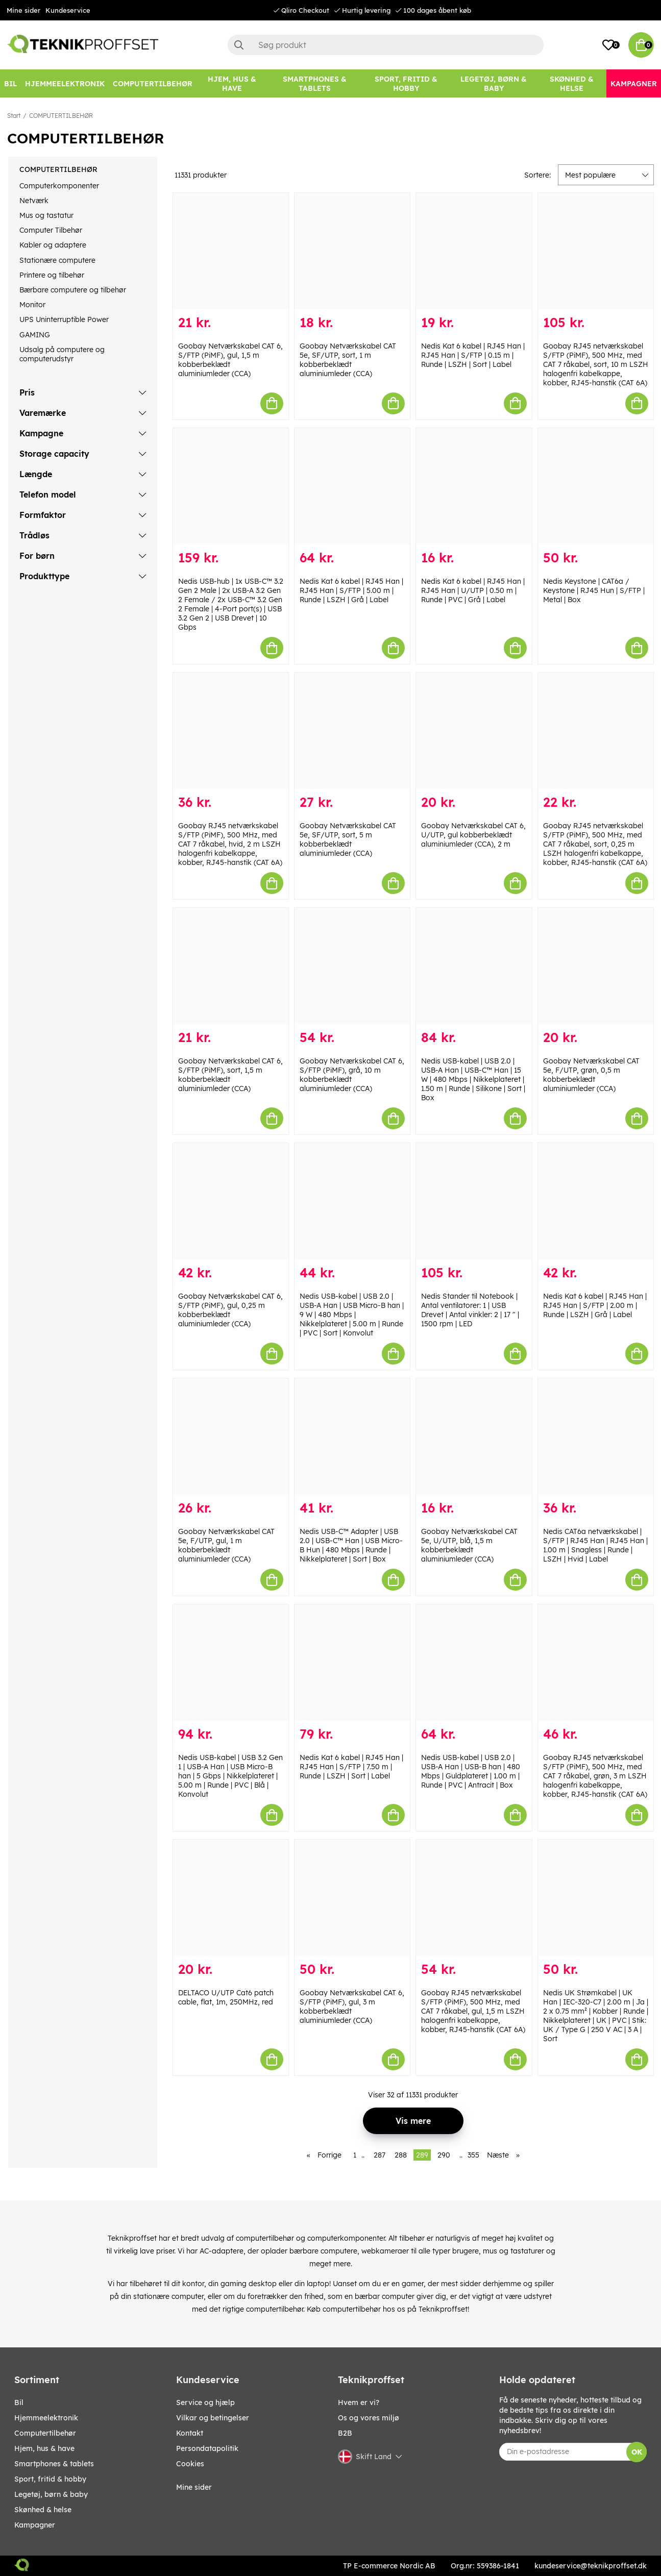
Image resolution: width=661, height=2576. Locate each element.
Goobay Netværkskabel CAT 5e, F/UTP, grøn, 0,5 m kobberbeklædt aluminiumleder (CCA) (591, 1074)
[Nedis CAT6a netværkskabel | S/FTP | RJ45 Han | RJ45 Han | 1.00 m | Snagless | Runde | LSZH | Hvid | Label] (595, 1436)
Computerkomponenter (59, 185)
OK (636, 2452)
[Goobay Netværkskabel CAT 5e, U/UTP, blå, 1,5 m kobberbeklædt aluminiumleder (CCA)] (473, 1436)
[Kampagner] (633, 83)
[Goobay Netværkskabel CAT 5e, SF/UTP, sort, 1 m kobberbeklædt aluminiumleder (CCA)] (352, 251)
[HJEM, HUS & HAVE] (232, 83)
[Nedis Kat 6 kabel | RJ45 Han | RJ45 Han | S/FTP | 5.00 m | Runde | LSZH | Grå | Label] (352, 486)
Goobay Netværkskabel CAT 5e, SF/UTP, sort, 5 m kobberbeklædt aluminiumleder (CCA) (348, 839)
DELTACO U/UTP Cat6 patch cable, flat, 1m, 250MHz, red (226, 1997)
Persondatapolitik (207, 2448)
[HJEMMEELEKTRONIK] (65, 83)
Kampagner (34, 2525)
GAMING (34, 334)
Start (13, 115)
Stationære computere (57, 260)
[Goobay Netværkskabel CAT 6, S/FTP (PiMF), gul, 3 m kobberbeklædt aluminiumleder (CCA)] (352, 1898)
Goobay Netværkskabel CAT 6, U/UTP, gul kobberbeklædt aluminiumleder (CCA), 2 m (473, 835)
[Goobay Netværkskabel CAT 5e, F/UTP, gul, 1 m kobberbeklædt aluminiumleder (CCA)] (230, 1436)
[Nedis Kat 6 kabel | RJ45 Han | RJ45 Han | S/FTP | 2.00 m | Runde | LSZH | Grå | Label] (595, 1201)
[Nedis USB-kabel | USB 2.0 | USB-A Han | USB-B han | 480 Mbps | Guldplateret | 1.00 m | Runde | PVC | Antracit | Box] (473, 1662)
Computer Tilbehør (50, 230)
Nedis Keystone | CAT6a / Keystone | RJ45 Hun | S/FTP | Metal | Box (594, 590)
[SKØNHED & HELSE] (571, 83)
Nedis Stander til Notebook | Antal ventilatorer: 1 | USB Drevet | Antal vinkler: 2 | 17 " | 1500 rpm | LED (470, 1310)
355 (473, 2155)
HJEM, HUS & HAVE (44, 2448)
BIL (18, 2402)
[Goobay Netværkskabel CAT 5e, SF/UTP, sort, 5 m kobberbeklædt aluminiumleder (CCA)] (352, 731)
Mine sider (23, 10)
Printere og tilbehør (51, 275)
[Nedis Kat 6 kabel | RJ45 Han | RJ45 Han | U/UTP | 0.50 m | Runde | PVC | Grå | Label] (473, 486)
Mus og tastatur (46, 215)
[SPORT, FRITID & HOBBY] (406, 83)
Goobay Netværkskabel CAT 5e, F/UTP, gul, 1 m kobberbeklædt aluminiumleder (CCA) (226, 1545)
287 (379, 2155)
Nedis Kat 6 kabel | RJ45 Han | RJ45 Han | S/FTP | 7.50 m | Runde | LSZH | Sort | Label (351, 1766)
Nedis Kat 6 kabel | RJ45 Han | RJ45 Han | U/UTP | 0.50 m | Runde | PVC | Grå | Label (473, 590)
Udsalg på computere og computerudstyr (62, 354)
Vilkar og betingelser (212, 2417)
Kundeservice (67, 10)
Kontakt (189, 2433)
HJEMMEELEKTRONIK (46, 2417)
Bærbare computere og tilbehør (72, 289)
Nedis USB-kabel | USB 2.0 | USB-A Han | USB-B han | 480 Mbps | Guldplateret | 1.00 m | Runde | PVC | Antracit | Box (470, 1771)
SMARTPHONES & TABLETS (54, 2463)
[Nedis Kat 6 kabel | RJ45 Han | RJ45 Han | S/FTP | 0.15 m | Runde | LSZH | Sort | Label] (473, 251)
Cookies (190, 2463)
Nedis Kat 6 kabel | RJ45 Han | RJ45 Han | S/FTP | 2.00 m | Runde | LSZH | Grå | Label (595, 1305)
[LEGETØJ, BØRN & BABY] (494, 83)
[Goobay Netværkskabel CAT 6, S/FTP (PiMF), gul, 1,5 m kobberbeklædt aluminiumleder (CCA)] (230, 251)
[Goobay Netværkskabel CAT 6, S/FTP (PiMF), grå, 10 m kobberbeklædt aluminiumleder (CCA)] (352, 966)
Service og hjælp (205, 2402)
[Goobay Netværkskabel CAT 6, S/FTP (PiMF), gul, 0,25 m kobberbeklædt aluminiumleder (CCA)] (230, 1201)
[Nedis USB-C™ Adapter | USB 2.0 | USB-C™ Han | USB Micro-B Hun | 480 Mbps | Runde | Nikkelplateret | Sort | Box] (352, 1436)
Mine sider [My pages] (194, 2487)
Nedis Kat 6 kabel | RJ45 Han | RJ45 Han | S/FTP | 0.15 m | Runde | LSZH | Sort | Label (473, 355)
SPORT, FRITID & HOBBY (50, 2479)
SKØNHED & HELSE (42, 2509)
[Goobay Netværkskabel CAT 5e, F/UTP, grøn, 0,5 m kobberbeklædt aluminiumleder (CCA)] (595, 966)
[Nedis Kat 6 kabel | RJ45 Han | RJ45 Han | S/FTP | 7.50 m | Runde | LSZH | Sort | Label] (352, 1662)
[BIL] (10, 83)
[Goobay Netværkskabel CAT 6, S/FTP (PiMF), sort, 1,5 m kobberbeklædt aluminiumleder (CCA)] (230, 966)
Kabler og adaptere (52, 245)
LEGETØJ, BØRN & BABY (51, 2494)
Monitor (32, 304)
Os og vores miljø (368, 2417)
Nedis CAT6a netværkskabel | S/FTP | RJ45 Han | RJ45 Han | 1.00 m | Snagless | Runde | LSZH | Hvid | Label (595, 1545)
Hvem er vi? (358, 2402)
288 (401, 2155)
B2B (345, 2433)
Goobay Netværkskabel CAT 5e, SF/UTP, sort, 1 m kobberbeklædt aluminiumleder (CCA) (348, 359)
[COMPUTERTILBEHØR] (153, 83)
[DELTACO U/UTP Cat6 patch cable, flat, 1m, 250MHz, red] (230, 1898)
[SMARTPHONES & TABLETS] (314, 83)
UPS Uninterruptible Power (64, 319)
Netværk (33, 200)
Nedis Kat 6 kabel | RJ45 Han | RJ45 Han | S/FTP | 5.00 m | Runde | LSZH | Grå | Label (351, 590)
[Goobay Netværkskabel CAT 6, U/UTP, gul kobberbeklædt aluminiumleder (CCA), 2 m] (473, 731)
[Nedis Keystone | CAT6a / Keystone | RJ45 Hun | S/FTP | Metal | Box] (595, 486)
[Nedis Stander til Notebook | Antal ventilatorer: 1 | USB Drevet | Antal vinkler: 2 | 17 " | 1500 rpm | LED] (473, 1201)
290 (443, 2155)
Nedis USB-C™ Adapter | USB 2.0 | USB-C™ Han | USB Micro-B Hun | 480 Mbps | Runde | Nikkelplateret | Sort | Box (351, 1545)
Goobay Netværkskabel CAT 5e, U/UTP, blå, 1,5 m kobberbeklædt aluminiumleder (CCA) (469, 1545)
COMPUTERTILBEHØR (61, 115)
